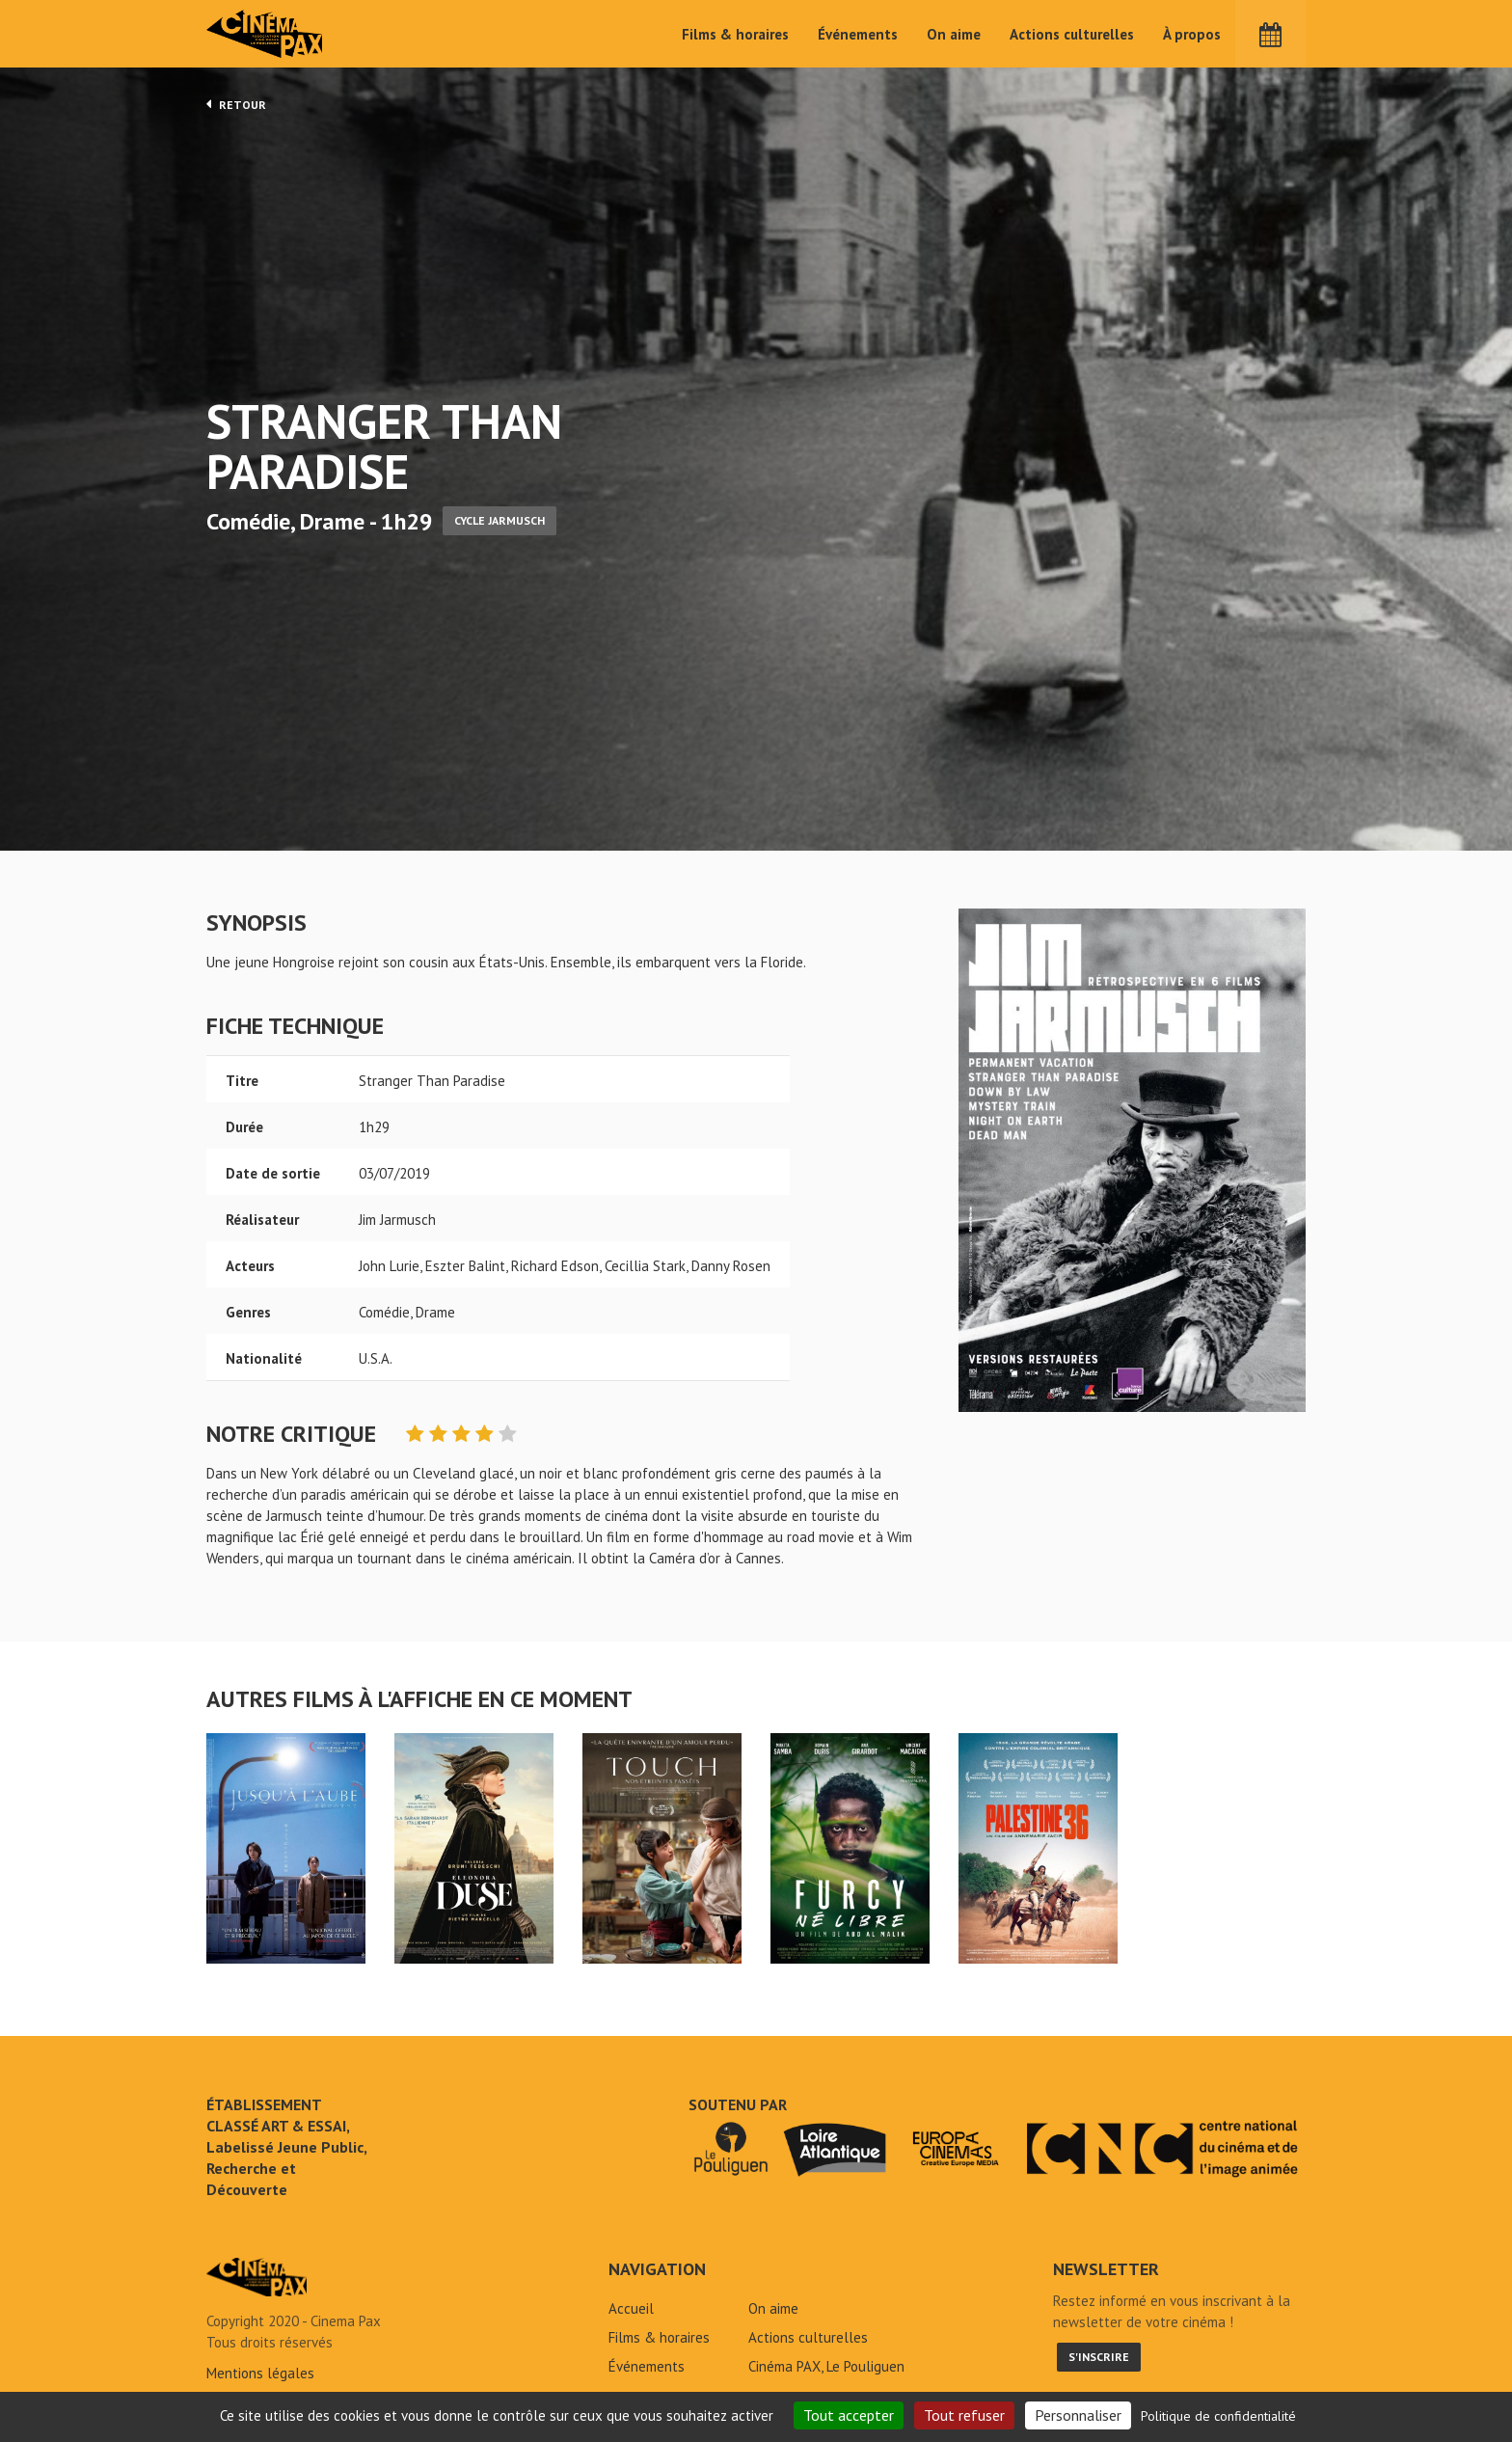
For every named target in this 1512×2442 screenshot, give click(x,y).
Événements (858, 34)
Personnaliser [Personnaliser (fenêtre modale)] (1078, 2415)
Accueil (631, 2308)
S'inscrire (1098, 2356)
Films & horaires (735, 34)
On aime (954, 34)
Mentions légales (260, 2373)
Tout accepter (848, 2415)
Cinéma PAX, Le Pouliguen (826, 2366)
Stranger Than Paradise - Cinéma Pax (256, 2277)
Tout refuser (964, 2415)
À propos (1192, 34)
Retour (236, 104)
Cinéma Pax (265, 34)
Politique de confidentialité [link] (1218, 2416)
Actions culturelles (1072, 34)
